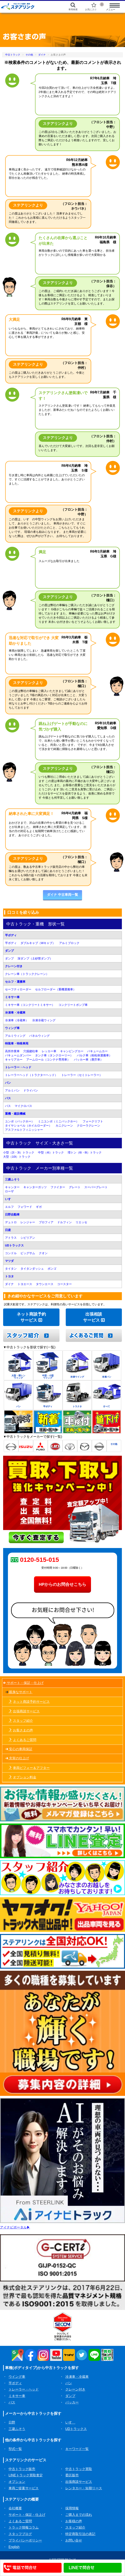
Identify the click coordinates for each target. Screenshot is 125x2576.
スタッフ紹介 (23, 1720)
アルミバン (12, 1090)
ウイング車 (17, 2376)
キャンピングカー (71, 1051)
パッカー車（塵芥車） (88, 1059)
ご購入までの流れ (78, 2514)
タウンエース (44, 1284)
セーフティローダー (18, 989)
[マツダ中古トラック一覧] (84, 1446)
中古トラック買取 (78, 2469)
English (14, 2547)
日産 (8, 1230)
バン (8, 1082)
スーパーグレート (96, 1187)
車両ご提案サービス (24, 2488)
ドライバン (30, 1090)
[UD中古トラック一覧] (55, 1446)
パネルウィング (39, 1035)
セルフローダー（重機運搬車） (55, 989)
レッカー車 (49, 1051)
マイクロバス (23, 1106)
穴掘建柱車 (30, 1051)
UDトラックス (14, 1245)
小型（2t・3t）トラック (18, 1152)
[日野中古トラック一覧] (11, 1446)
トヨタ (9, 1276)
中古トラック (12, 54)
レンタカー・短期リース (83, 2488)
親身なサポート (18, 1692)
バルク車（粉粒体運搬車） (94, 1055)
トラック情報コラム (24, 2527)
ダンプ (9, 950)
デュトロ (11, 1222)
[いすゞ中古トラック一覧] (25, 1446)
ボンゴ (52, 1268)
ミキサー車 (12, 997)
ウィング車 (12, 1028)
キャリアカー (14, 1059)
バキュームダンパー (18, 1055)
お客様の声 (73, 2521)
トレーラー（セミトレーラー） (81, 1075)
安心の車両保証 (18, 1749)
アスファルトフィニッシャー (24, 1129)
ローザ (9, 1191)
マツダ (9, 1261)
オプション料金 (24, 1777)
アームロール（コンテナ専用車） (48, 1059)
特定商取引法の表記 (80, 2534)
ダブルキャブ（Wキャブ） (37, 943)
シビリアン (27, 1237)
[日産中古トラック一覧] (99, 1446)
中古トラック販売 (22, 2469)
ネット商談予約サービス (31, 1317)
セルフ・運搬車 (15, 981)
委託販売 (72, 2475)
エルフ (9, 1206)
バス (8, 1098)
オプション (17, 2481)
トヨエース (25, 1284)
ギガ (39, 1206)
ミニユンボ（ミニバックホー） (58, 1121)
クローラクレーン (88, 1125)
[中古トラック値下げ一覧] (106, 1422)
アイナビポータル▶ (15, 2227)
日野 (12, 2422)
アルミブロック (69, 943)
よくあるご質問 (24, 1740)
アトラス (11, 1237)
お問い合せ (73, 2540)
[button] (62, 895)
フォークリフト (93, 1121)
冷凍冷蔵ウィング (44, 1020)
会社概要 (15, 2508)
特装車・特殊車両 (16, 1043)
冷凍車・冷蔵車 (15, 1012)
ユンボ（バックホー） (19, 1121)
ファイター (58, 1187)
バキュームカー (97, 1051)
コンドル (11, 1253)
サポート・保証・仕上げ (23, 1683)
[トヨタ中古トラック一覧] (70, 1446)
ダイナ (42, 54)
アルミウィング (15, 1035)
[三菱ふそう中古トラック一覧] (40, 1446)
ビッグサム (27, 1253)
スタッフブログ (20, 2534)
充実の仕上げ (17, 1758)
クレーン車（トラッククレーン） (27, 974)
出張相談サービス (94, 1317)
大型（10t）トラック (16, 1156)
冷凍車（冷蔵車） (16, 1020)
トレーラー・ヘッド (18, 1067)
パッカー (72, 2402)
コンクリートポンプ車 (73, 1004)
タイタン (11, 1268)
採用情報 (72, 2508)
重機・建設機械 (15, 1113)
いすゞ (9, 1199)
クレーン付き (14, 966)
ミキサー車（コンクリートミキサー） (30, 1004)
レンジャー (27, 1222)
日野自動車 (12, 1214)
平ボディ (11, 935)
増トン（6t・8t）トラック (85, 1152)
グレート (75, 1187)
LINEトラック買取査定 (26, 2475)
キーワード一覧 (77, 2449)
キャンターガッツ (35, 1187)
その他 (29, 54)
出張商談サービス (26, 1711)
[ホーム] (28, 6)
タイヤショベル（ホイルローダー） (28, 1125)
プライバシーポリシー (25, 2540)
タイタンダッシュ (32, 1268)
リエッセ (81, 1222)
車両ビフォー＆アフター (31, 1768)
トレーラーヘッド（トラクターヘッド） (31, 1075)
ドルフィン (64, 1222)
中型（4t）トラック (51, 1152)
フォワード (25, 1206)
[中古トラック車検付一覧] (77, 1422)
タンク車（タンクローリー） (54, 1055)
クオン (43, 1253)
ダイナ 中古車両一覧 (62, 894)
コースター (64, 1284)
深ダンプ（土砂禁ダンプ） (35, 958)
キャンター (12, 1187)
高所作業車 (12, 1051)
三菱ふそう (12, 1179)
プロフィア (46, 1222)
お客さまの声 (23, 1730)
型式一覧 (15, 2449)
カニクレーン (64, 1125)
